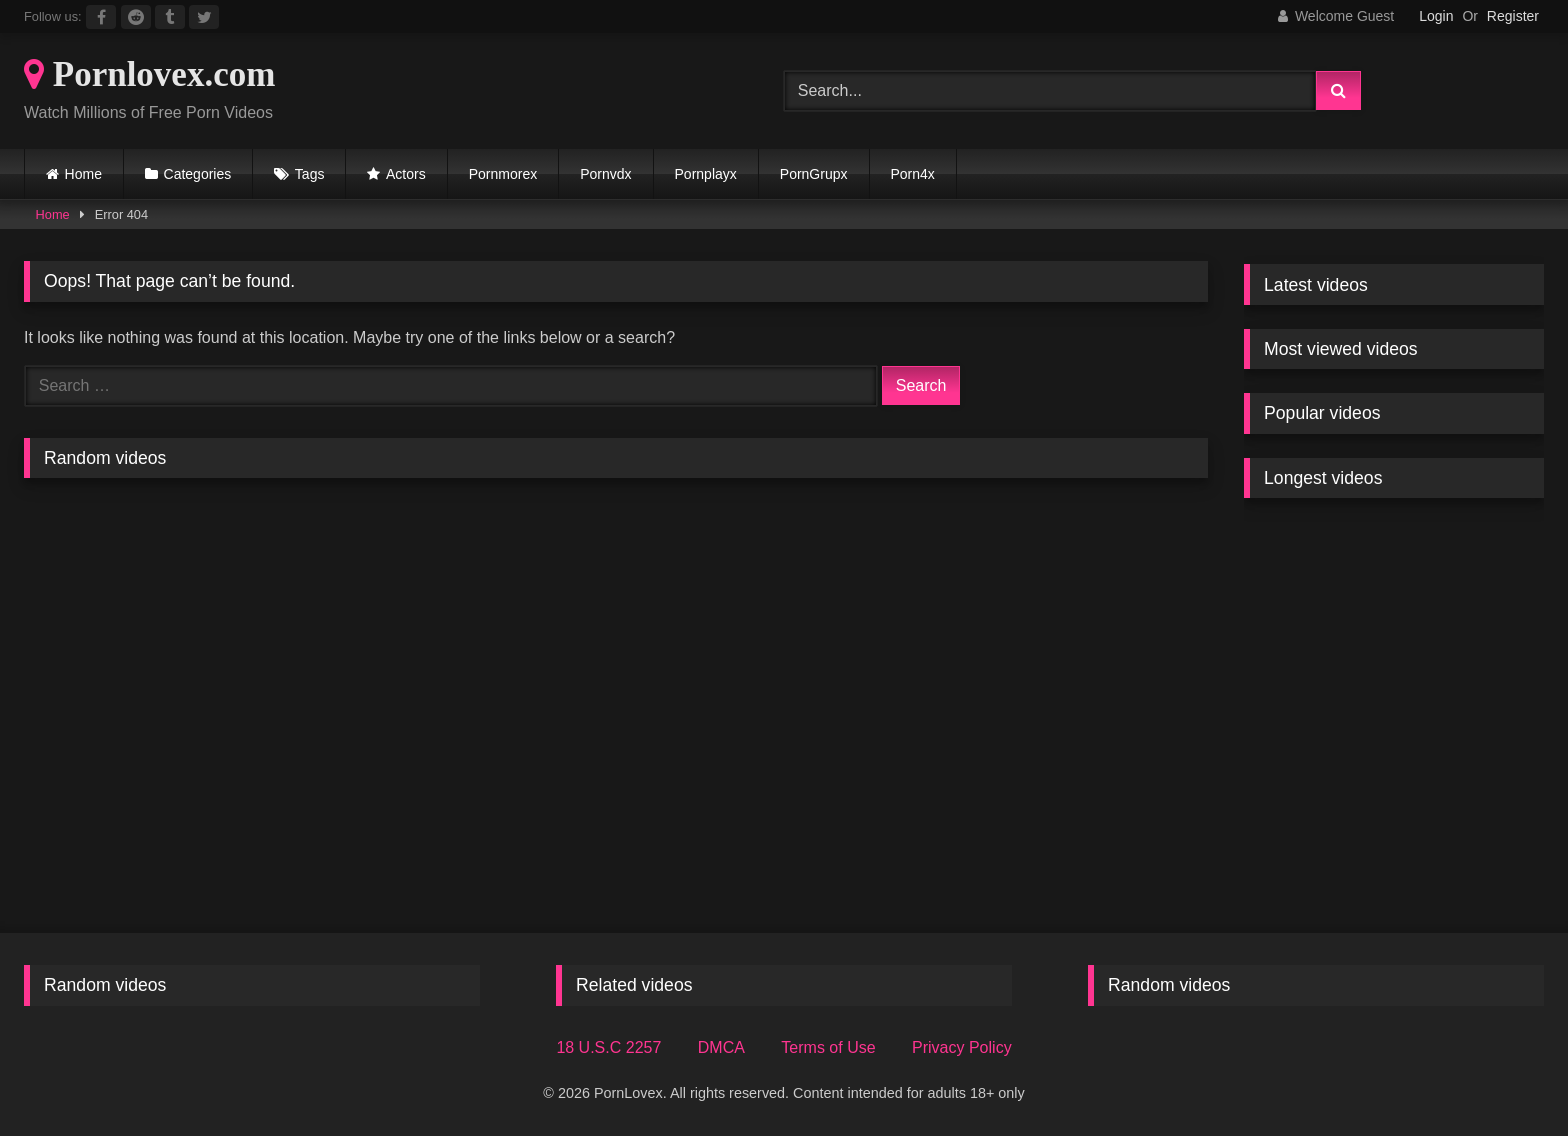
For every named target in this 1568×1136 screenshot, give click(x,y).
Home (83, 174)
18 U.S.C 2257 (608, 1047)
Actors (406, 174)
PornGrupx (814, 174)
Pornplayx (706, 174)
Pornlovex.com (149, 74)
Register (1513, 16)
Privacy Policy (962, 1047)
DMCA (721, 1047)
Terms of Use (828, 1047)
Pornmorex (503, 174)
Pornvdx (605, 174)
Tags (310, 174)
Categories (198, 174)
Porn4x (913, 174)
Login (1436, 16)
